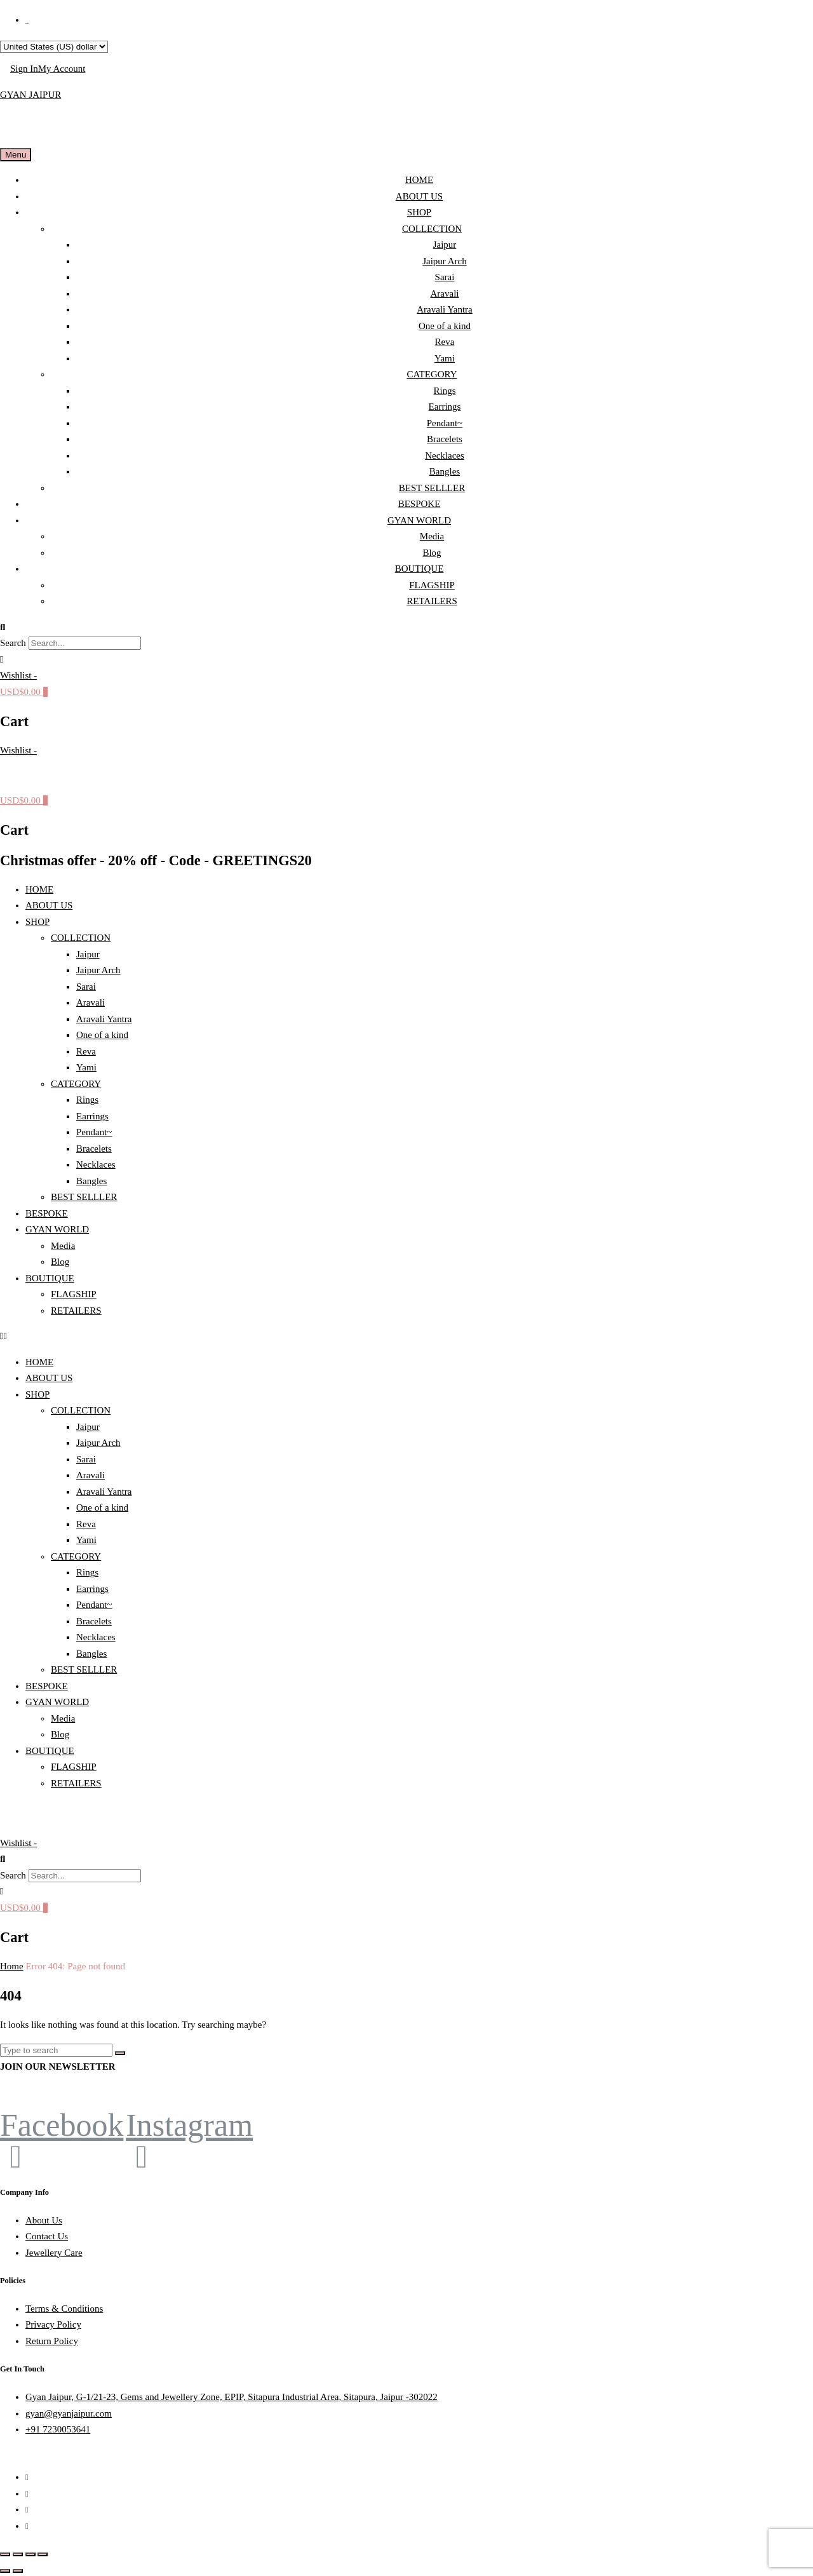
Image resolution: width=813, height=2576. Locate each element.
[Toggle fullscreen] (18, 2554)
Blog (431, 553)
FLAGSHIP (432, 585)
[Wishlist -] (18, 675)
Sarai (445, 277)
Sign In (24, 69)
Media (432, 536)
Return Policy (51, 2341)
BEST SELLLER (432, 488)
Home (12, 1966)
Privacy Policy (53, 2324)
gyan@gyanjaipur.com (68, 2413)
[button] (406, 627)
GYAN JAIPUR (30, 95)
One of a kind (445, 326)
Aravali (445, 293)
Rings (444, 391)
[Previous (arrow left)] (5, 2571)
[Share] (30, 2554)
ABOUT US (419, 196)
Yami (444, 358)
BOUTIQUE (419, 568)
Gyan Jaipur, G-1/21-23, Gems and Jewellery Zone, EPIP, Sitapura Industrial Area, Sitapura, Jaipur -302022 (231, 2397)
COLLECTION (432, 229)
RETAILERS (431, 601)
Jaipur (445, 244)
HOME (419, 180)
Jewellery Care (54, 2253)
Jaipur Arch (444, 261)
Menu (15, 154)
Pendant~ (444, 423)
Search (13, 643)
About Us (43, 2220)
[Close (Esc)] (42, 2554)
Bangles (444, 471)
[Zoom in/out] (5, 2554)
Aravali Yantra (444, 309)
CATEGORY (431, 374)
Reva (445, 342)
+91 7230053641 (57, 2429)
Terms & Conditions (64, 2308)
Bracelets (444, 439)
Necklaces (444, 455)
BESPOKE (419, 504)
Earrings (445, 406)
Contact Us (46, 2236)
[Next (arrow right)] (18, 2571)
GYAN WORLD (419, 520)
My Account (62, 69)
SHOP (419, 212)
